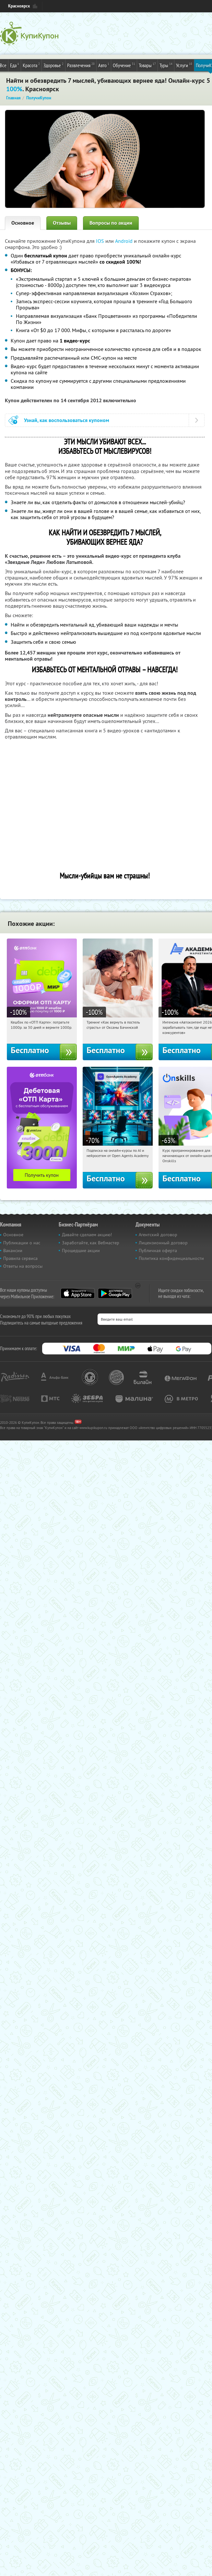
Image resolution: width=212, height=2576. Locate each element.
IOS (100, 241)
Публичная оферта (158, 1250)
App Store (78, 1293)
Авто (103, 64)
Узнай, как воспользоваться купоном (66, 420)
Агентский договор (158, 1235)
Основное (22, 222)
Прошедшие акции (81, 1250)
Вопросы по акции (110, 222)
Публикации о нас (21, 1243)
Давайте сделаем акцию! (87, 1235)
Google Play (115, 1293)
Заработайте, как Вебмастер (90, 1243)
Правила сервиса (20, 1258)
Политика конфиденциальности (171, 1258)
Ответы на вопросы (22, 1266)
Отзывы (62, 222)
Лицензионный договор (163, 1243)
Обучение (124, 64)
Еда (14, 64)
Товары (147, 64)
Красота (31, 64)
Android (124, 241)
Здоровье (53, 64)
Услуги (184, 64)
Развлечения (81, 64)
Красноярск (19, 6)
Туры (165, 64)
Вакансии (12, 1250)
